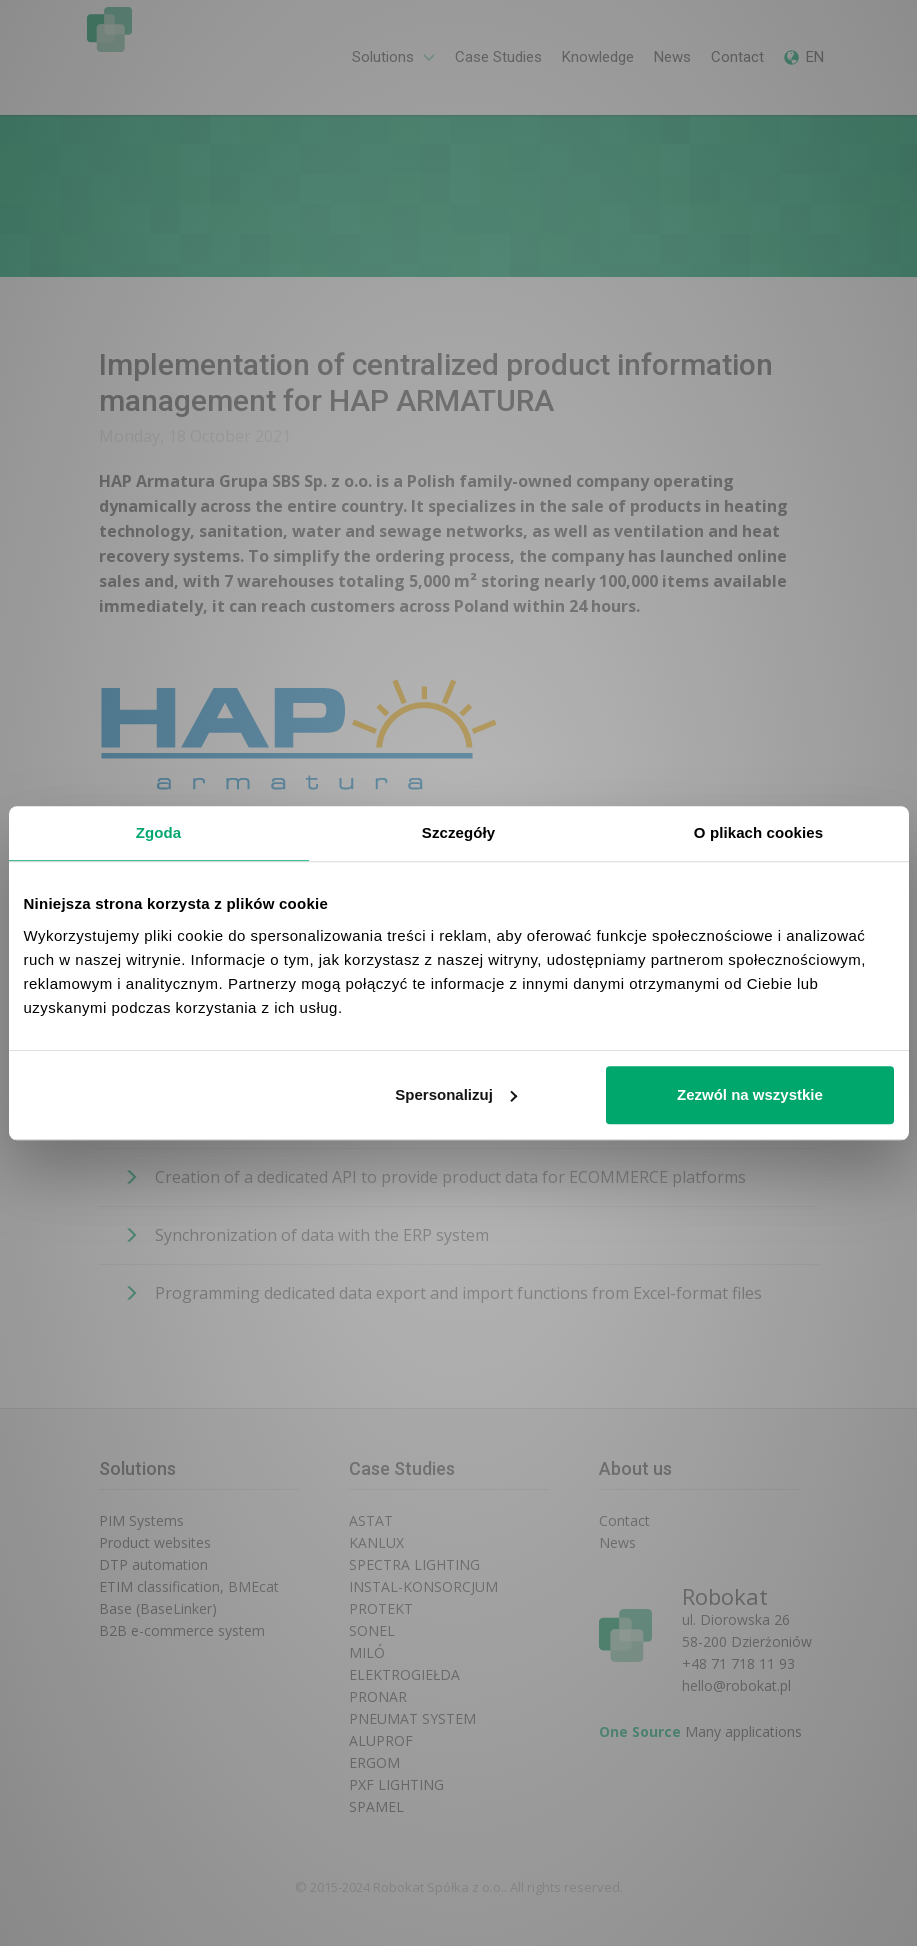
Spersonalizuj (456, 1094)
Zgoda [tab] (159, 832)
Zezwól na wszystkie (750, 1094)
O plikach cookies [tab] (758, 832)
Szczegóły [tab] (458, 832)
